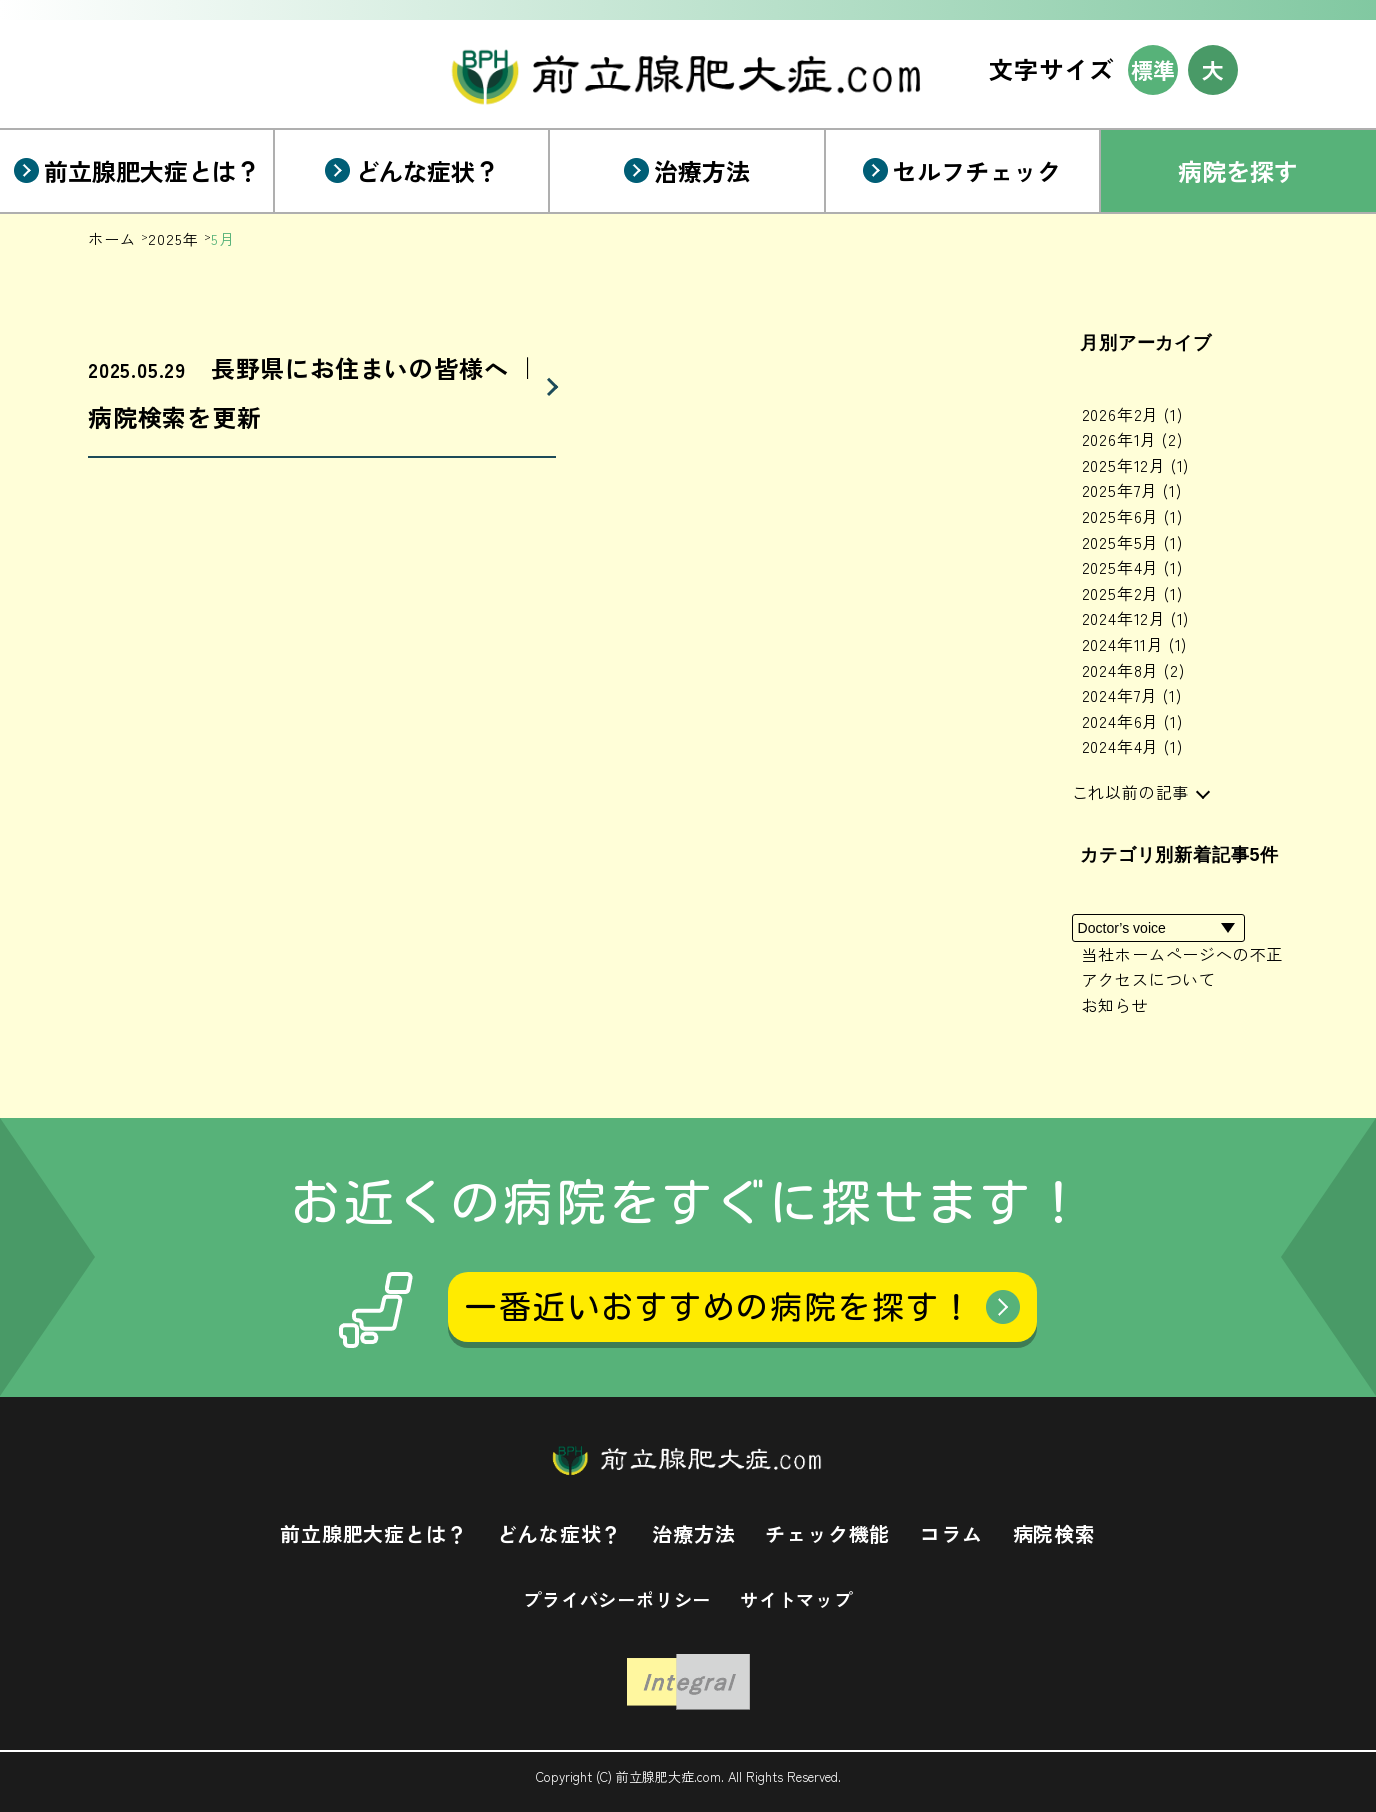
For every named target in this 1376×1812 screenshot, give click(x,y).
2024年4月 (1132, 746)
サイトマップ (796, 1599)
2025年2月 (1132, 593)
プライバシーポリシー (617, 1599)
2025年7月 (1132, 490)
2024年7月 (1132, 695)
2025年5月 (1132, 542)
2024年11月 (1135, 644)
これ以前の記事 (1131, 792)
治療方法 (693, 1533)
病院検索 (1054, 1533)
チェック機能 (827, 1533)
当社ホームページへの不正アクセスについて (1183, 967)
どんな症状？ (559, 1533)
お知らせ (1115, 1005)
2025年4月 (1132, 567)
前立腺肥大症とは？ (373, 1533)
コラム (951, 1533)
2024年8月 (1133, 670)
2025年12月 (1136, 465)
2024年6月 (1132, 721)
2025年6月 (1132, 516)
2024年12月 (1136, 618)
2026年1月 (1132, 439)
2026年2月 (1132, 414)
